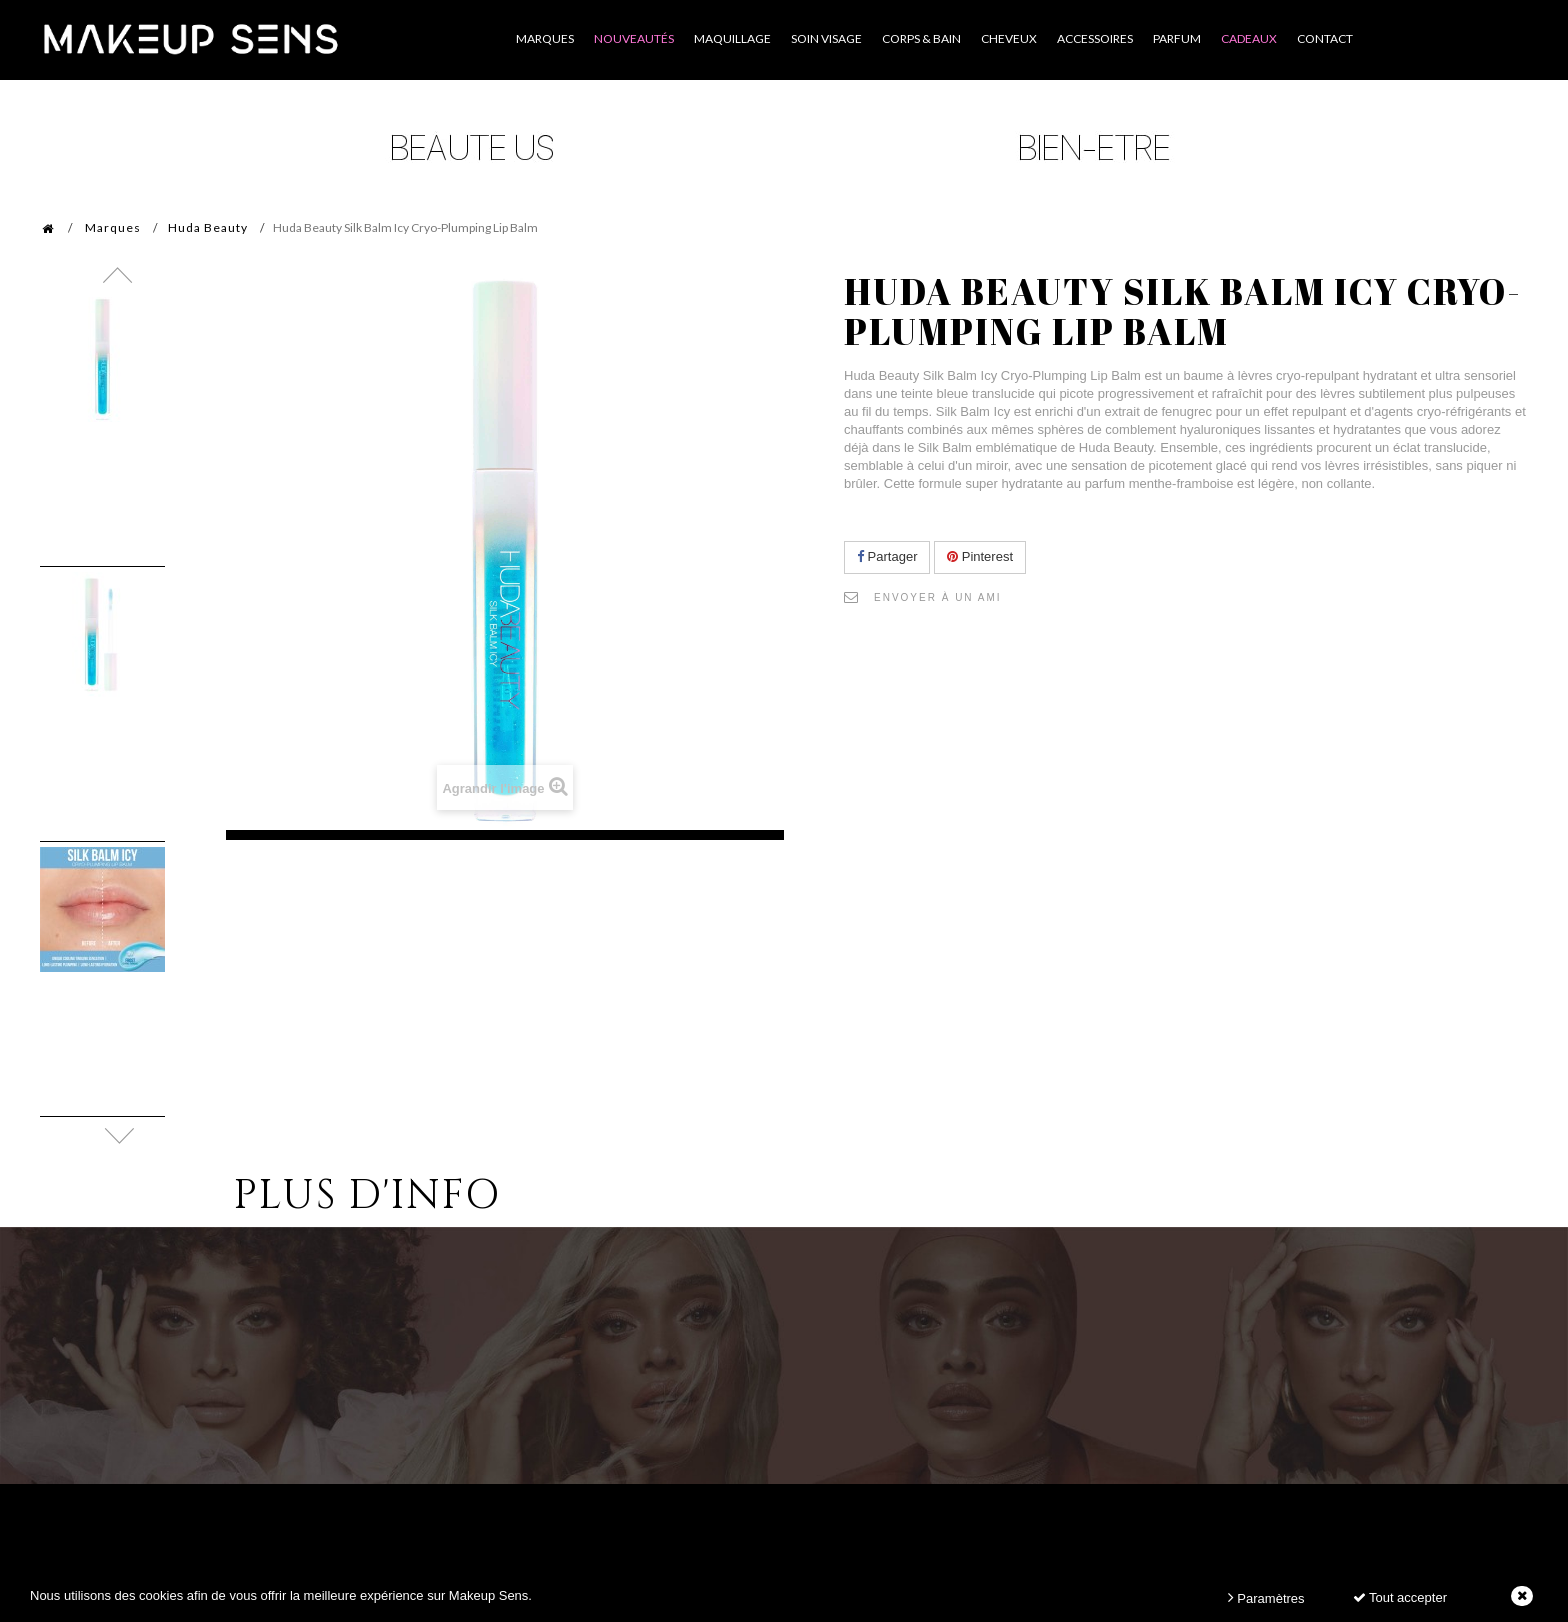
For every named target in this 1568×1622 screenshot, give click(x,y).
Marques (113, 227)
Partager (887, 556)
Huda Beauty (208, 227)
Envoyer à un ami (938, 597)
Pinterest (980, 556)
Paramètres (1266, 1597)
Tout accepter (1400, 1597)
